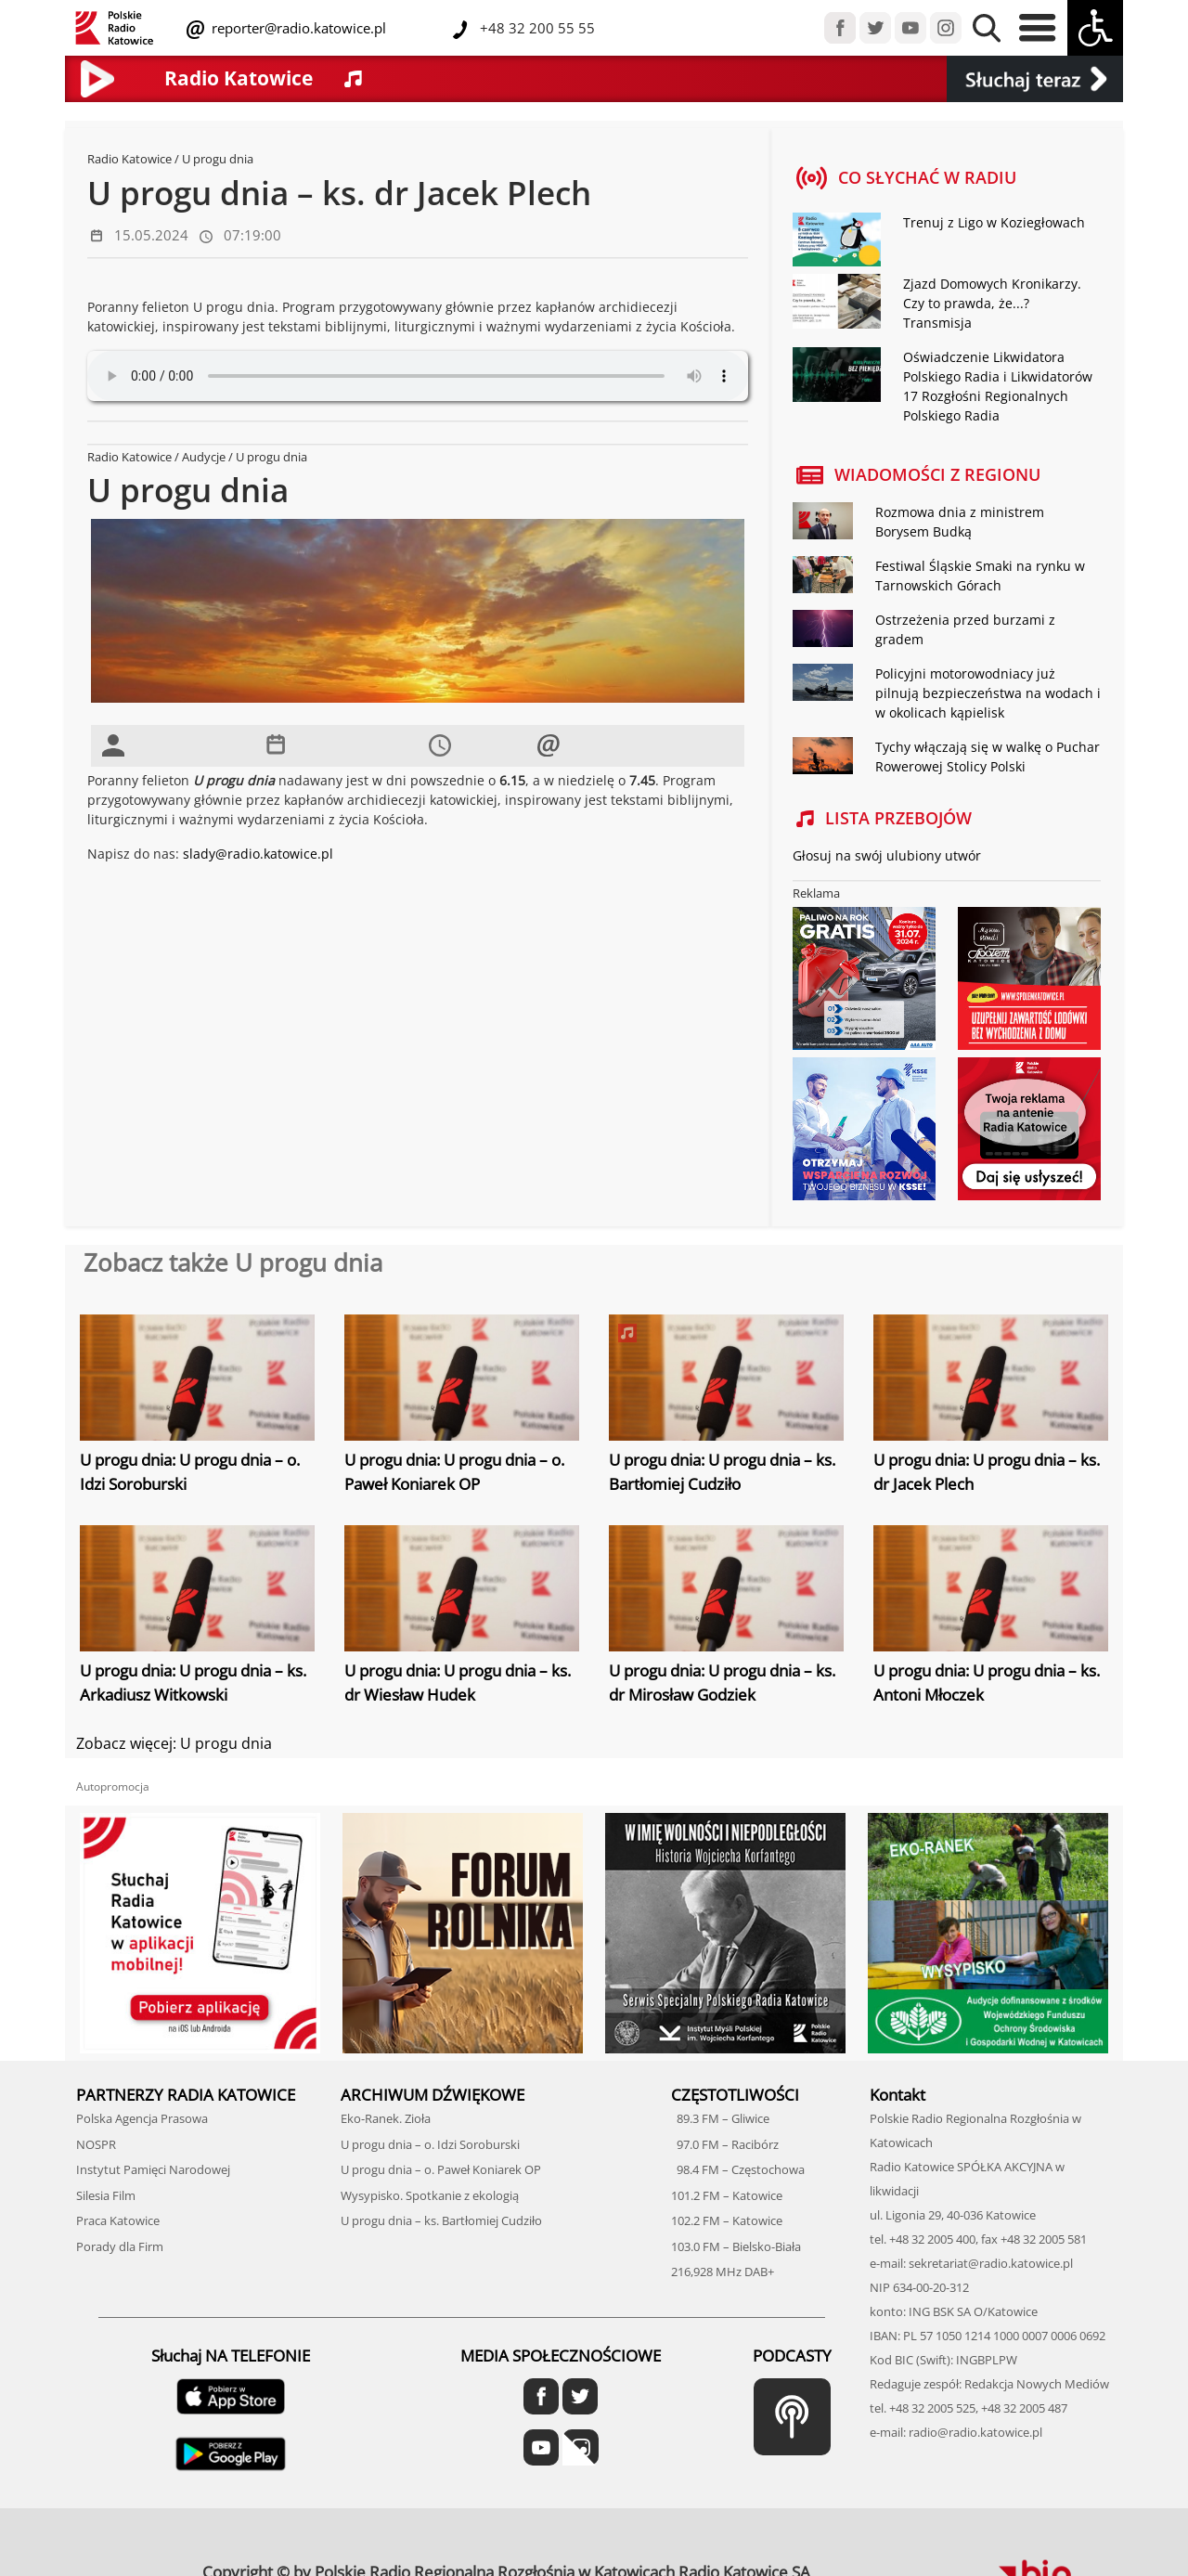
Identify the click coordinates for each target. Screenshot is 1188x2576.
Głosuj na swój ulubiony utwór (887, 855)
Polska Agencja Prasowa (142, 2118)
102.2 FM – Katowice (726, 2220)
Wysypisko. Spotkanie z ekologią (430, 2195)
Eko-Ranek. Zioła (386, 2118)
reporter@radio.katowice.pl (297, 28)
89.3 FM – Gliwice (720, 2118)
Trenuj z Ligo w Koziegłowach (994, 222)
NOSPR (96, 2144)
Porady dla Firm (119, 2246)
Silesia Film (106, 2195)
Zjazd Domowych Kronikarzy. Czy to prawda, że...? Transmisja (992, 303)
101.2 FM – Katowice (726, 2195)
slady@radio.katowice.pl (258, 853)
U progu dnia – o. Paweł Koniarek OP (441, 2169)
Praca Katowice (118, 2220)
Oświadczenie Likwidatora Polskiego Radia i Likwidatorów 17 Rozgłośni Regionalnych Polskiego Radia (997, 386)
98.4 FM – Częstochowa (738, 2169)
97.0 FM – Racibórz (725, 2144)
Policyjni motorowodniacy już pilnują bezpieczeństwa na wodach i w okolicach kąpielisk (988, 693)
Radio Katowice (129, 158)
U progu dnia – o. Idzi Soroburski (430, 2144)
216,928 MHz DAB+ (722, 2271)
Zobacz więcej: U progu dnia (174, 1743)
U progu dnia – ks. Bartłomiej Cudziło (441, 2220)
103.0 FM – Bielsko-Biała (736, 2246)
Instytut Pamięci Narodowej (153, 2169)
